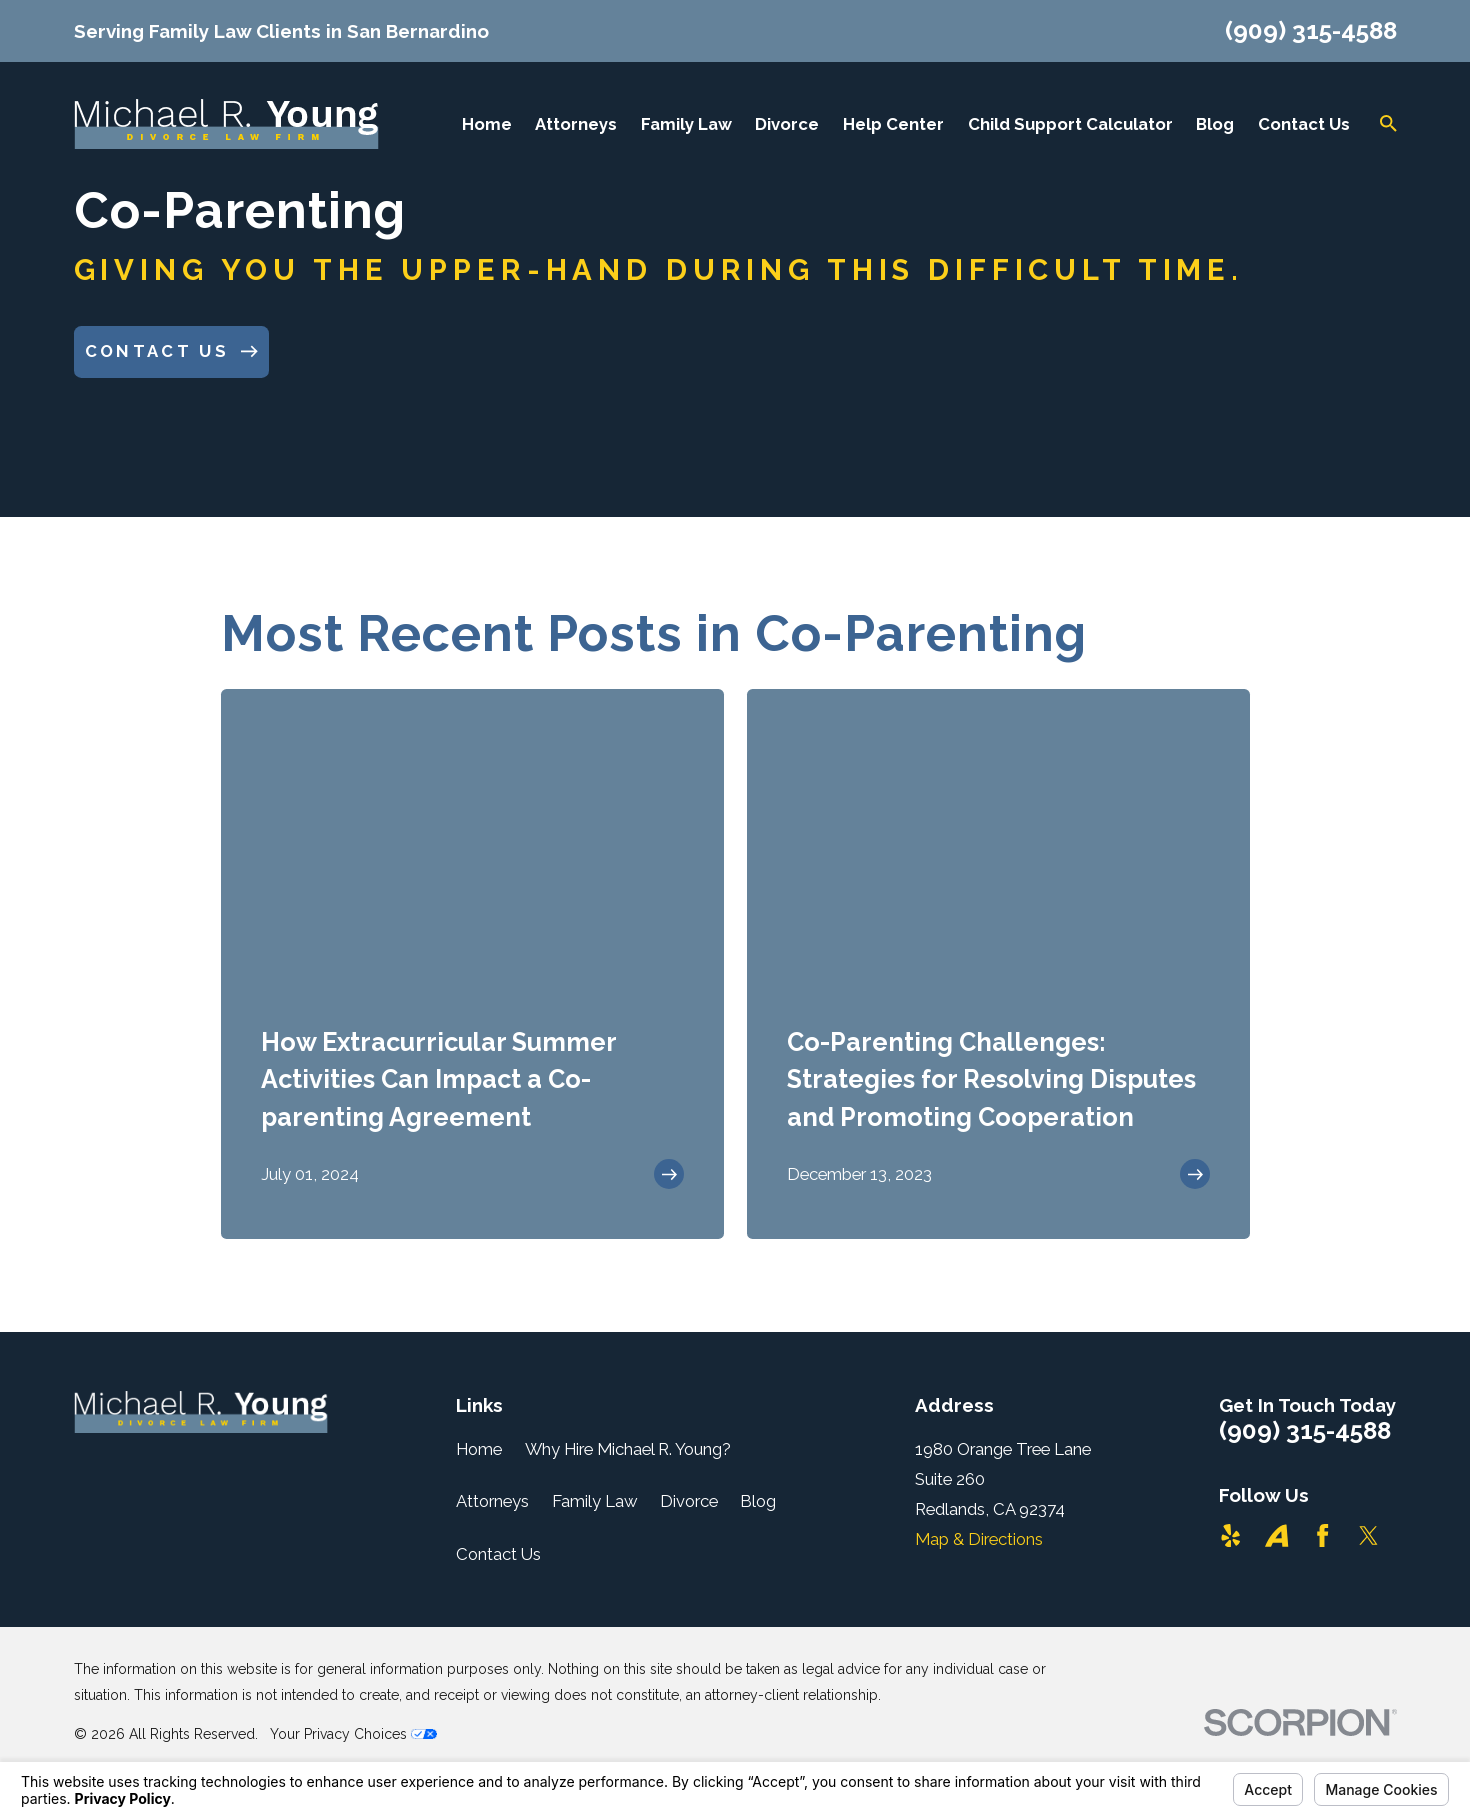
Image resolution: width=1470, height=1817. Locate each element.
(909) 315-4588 (1311, 31)
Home (479, 1449)
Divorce (689, 1501)
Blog (758, 1501)
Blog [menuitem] (1215, 124)
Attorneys (492, 1501)
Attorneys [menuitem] (576, 124)
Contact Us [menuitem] (1304, 124)
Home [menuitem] (487, 124)
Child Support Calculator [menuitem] (1070, 124)
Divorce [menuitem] (787, 124)
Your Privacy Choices (353, 1734)
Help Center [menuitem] (893, 124)
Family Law (595, 1501)
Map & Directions (979, 1539)
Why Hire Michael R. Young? (628, 1449)
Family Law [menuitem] (686, 124)
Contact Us (498, 1554)
